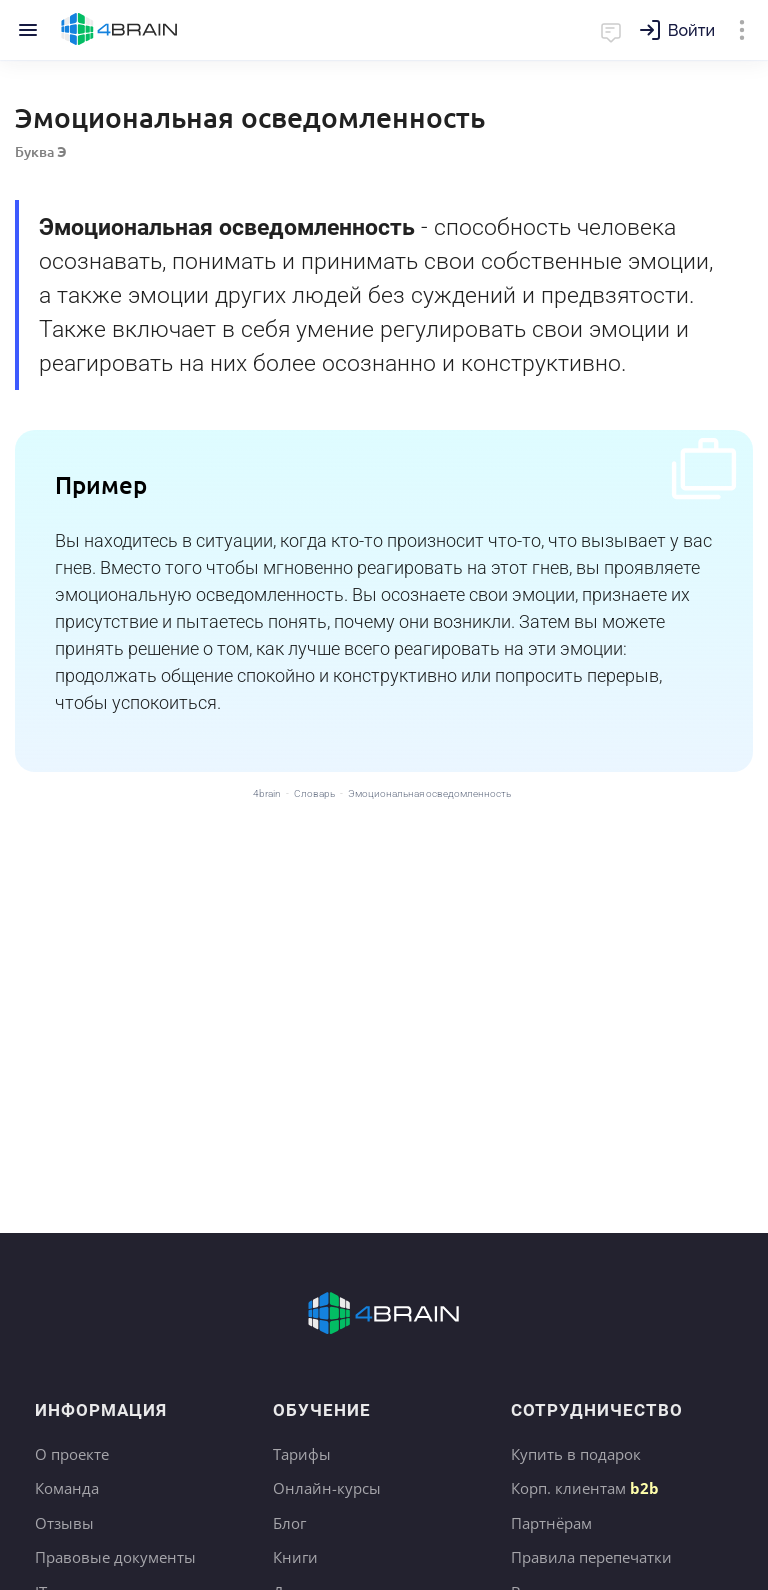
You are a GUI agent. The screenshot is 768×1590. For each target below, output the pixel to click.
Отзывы (64, 1523)
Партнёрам (551, 1523)
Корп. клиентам (585, 1488)
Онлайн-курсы (327, 1488)
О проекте (72, 1454)
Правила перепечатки (591, 1557)
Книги (295, 1557)
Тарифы (302, 1454)
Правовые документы (115, 1557)
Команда (67, 1488)
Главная (119, 30)
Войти (691, 30)
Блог (289, 1523)
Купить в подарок (576, 1454)
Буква (41, 151)
